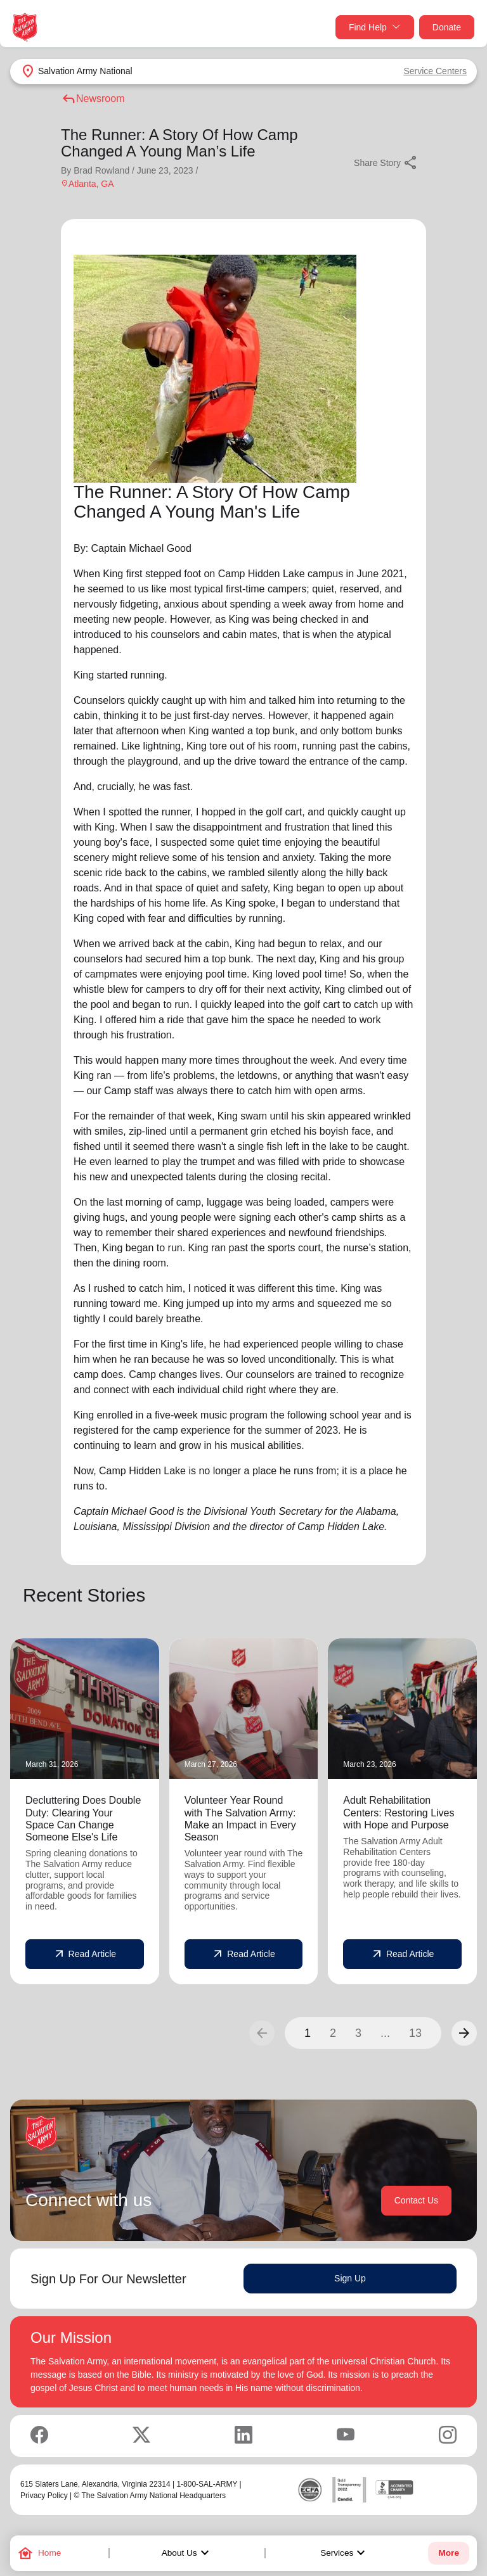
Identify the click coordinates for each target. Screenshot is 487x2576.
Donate (446, 27)
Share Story (386, 162)
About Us (187, 2553)
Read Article (84, 1954)
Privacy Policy (44, 2495)
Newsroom (92, 98)
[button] (464, 2033)
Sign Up (350, 2278)
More (448, 2553)
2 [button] (333, 2033)
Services (344, 2553)
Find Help (375, 27)
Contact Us (416, 2200)
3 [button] (358, 2033)
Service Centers (435, 71)
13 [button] (415, 2033)
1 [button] (307, 2033)
